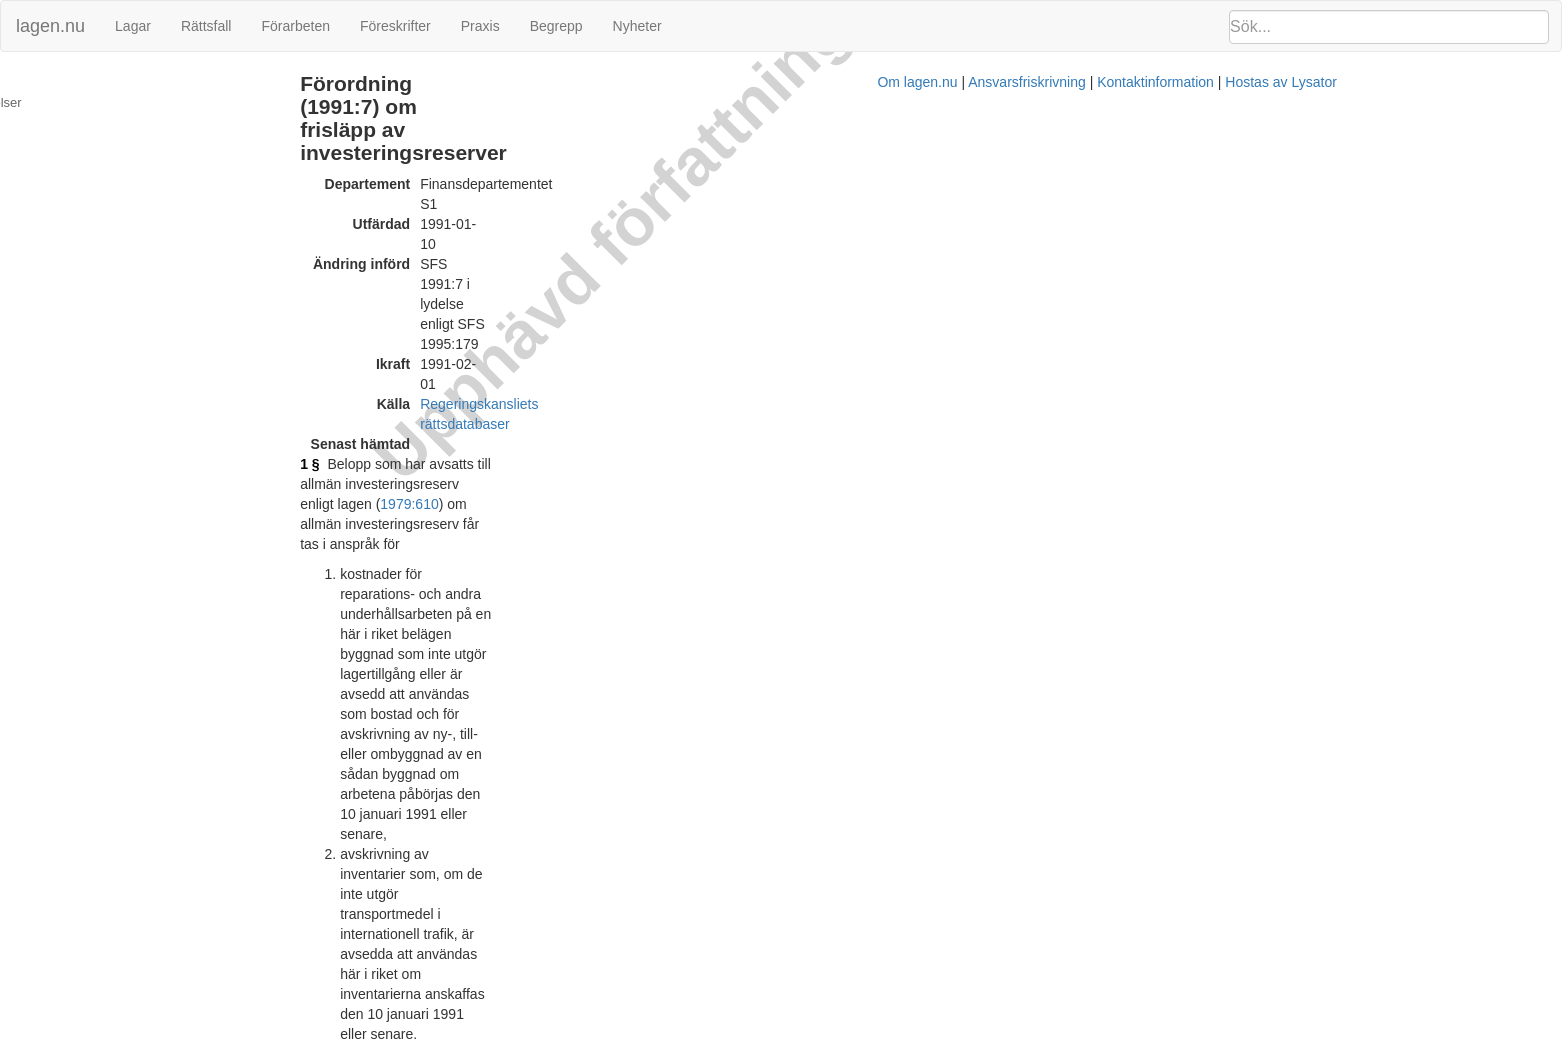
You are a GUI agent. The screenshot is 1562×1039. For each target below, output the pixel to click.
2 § (437, 455)
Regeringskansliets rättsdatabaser (654, 195)
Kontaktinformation (1024, 1029)
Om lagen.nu (787, 1029)
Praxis (480, 26)
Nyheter (637, 26)
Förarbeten (295, 26)
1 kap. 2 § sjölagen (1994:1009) (745, 475)
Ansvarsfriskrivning (895, 1029)
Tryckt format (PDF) (522, 924)
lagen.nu (50, 26)
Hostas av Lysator (1150, 1029)
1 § (437, 235)
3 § (437, 665)
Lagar (133, 26)
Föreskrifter (395, 26)
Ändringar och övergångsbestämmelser (126, 83)
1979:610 (894, 235)
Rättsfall (206, 26)
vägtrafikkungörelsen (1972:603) (827, 595)
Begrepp (556, 26)
